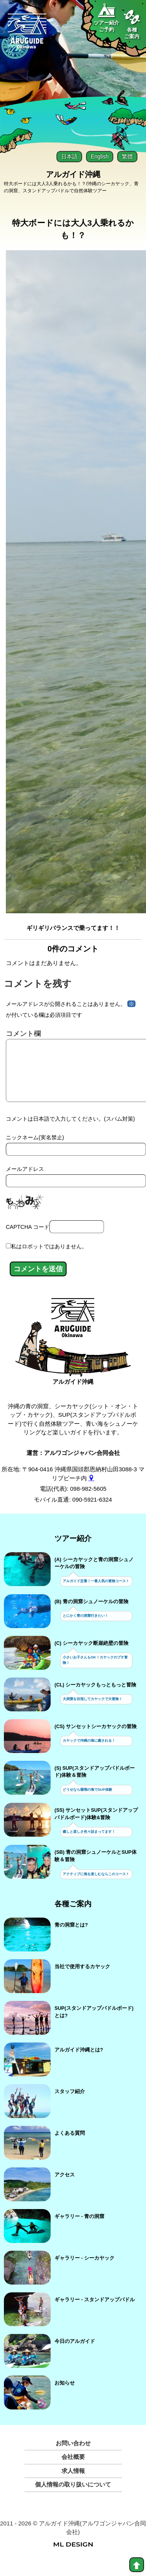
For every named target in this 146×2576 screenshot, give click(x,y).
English (100, 156)
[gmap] (91, 1490)
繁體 (127, 156)
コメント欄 (23, 1033)
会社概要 (73, 2469)
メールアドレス (25, 1181)
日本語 (69, 156)
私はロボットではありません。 (49, 1259)
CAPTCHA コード (27, 1239)
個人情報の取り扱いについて (73, 2497)
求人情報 (73, 2483)
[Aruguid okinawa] (27, 34)
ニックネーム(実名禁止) (35, 1150)
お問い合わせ (73, 2455)
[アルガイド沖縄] (73, 1333)
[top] (136, 2564)
